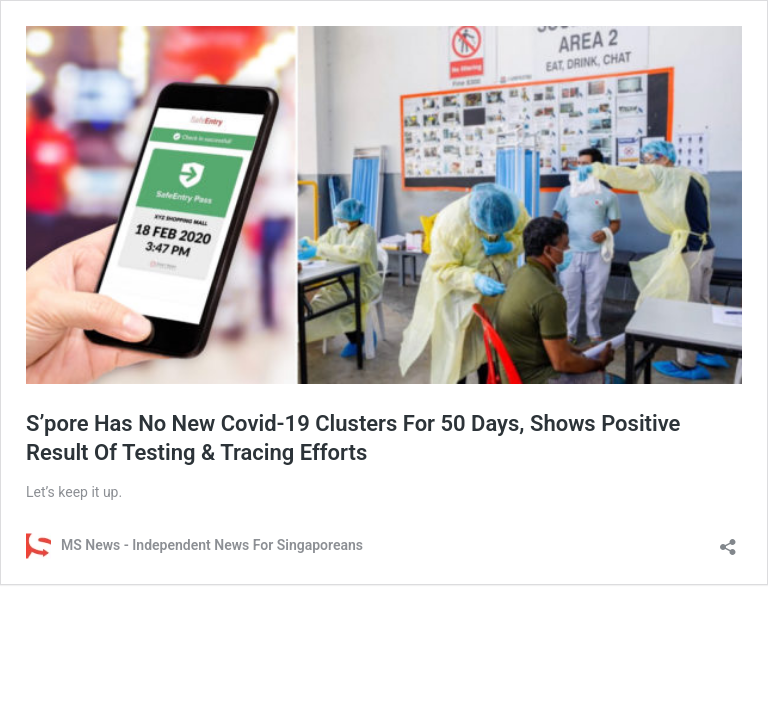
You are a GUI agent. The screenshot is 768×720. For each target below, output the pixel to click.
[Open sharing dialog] (728, 540)
